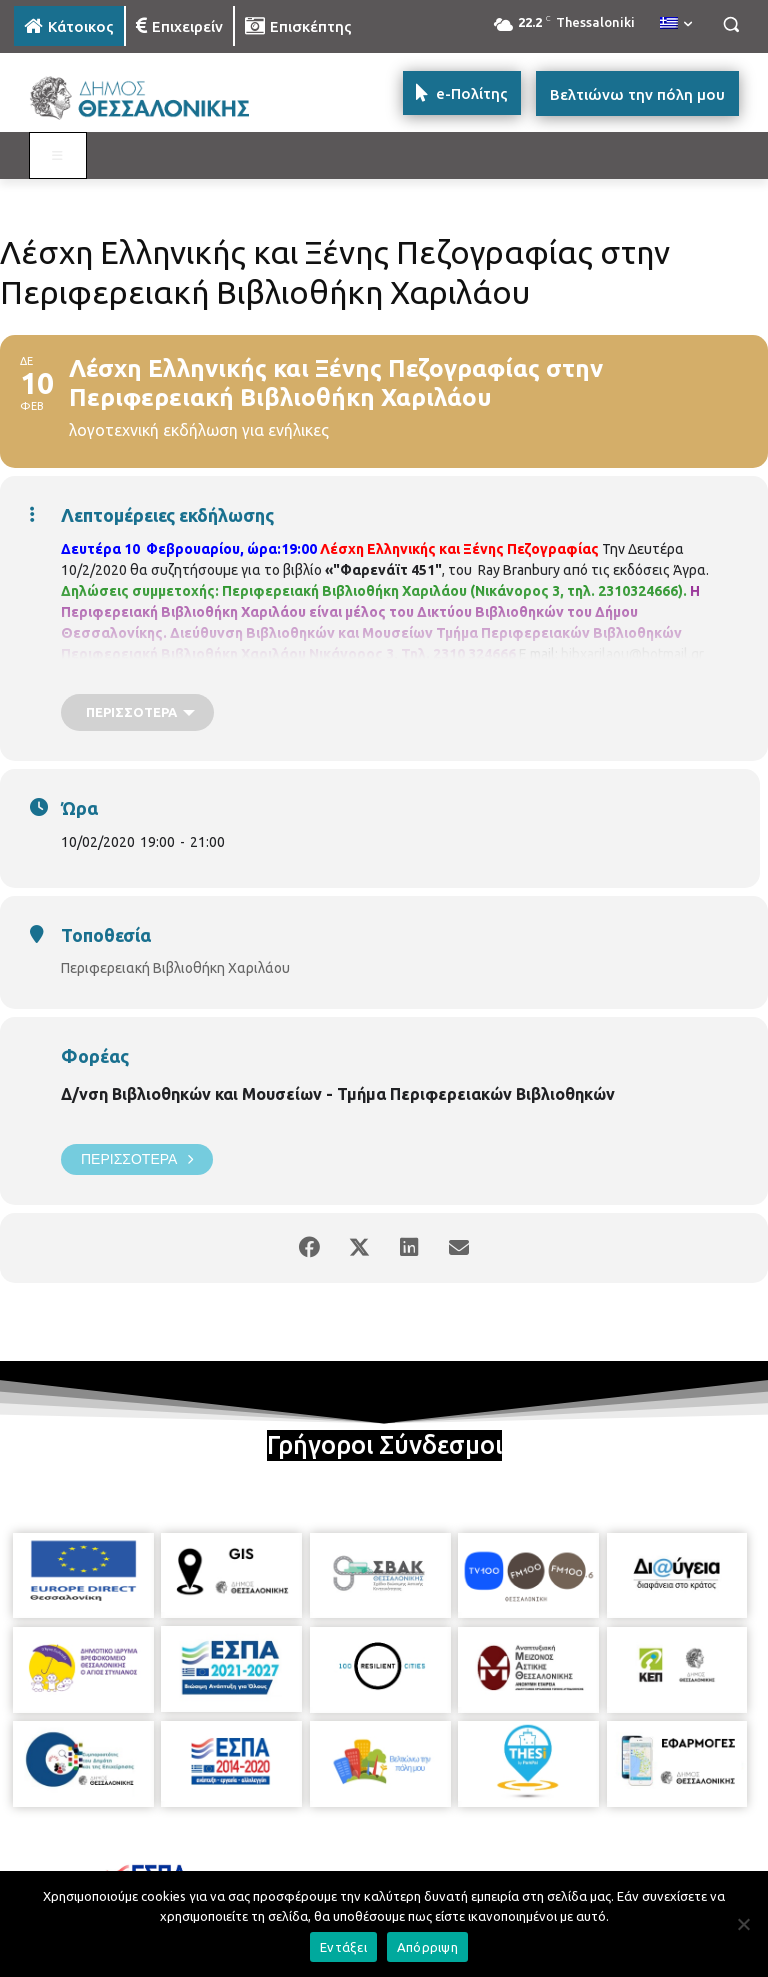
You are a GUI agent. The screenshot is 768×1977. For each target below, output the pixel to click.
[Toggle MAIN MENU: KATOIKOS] (58, 156)
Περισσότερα (137, 1159)
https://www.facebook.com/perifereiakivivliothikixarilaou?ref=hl (258, 675)
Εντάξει (343, 1947)
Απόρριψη (427, 1947)
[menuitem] (676, 24)
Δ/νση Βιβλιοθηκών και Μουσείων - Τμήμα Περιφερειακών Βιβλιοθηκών (338, 1094)
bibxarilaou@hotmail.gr (632, 654)
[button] (730, 24)
